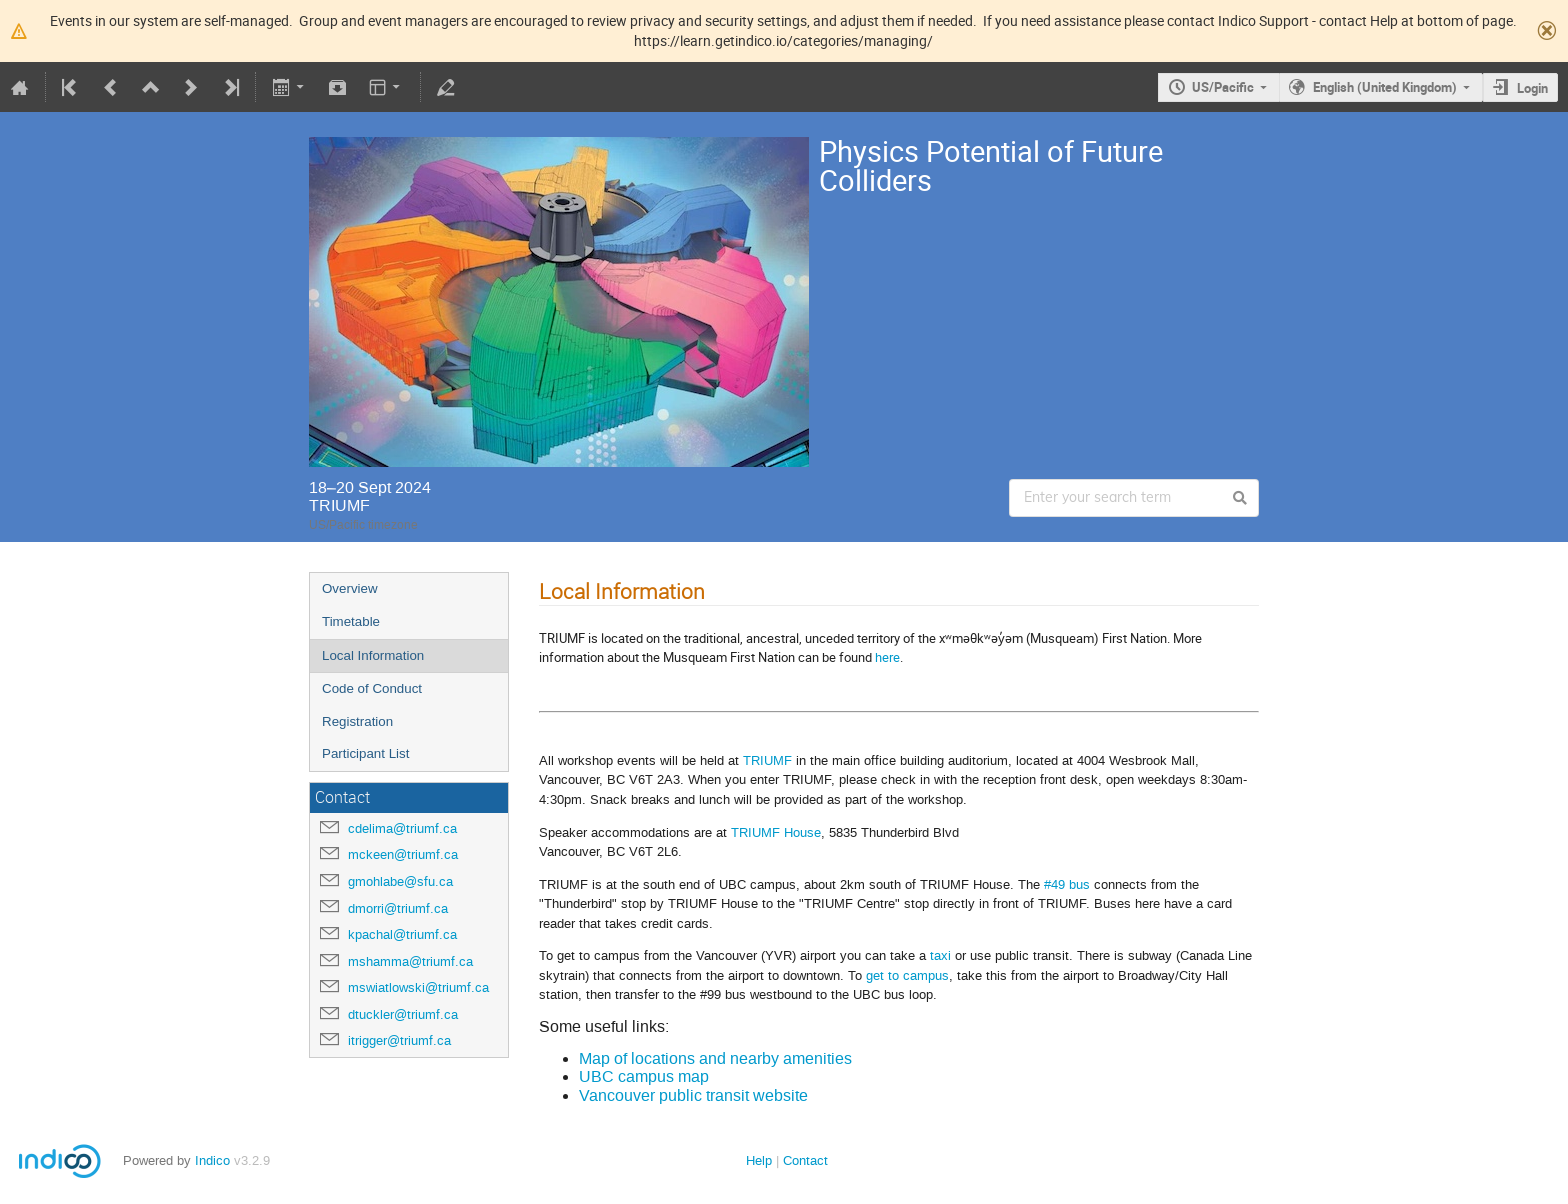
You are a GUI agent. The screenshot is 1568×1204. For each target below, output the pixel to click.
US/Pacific (1223, 87)
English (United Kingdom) (1385, 87)
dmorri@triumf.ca (398, 908)
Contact (805, 1160)
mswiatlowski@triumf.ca (418, 987)
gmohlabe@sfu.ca (400, 881)
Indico (212, 1160)
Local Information (373, 655)
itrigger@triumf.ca (399, 1040)
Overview (350, 588)
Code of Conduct (372, 688)
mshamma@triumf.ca (410, 961)
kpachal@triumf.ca (402, 934)
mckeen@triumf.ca (403, 854)
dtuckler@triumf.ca (403, 1014)
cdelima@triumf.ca (402, 828)
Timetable (351, 621)
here (887, 657)
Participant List (365, 753)
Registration (357, 721)
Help (759, 1160)
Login (1532, 88)
